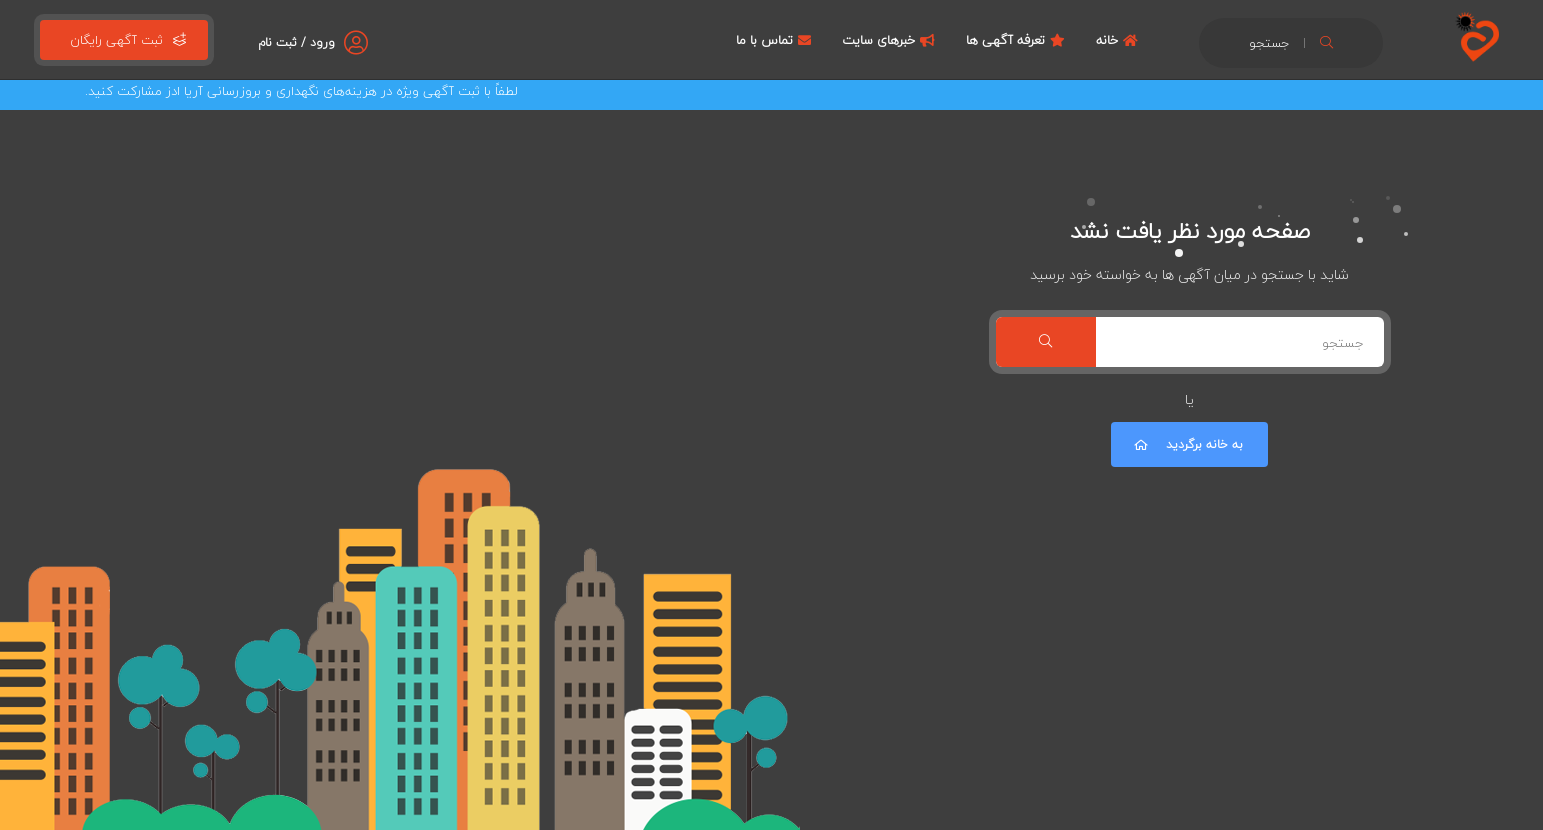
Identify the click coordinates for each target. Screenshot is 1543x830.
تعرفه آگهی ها (1018, 40)
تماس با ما (776, 40)
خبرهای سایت (891, 40)
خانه (1119, 40)
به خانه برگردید (1187, 444)
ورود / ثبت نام (296, 42)
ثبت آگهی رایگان (124, 40)
